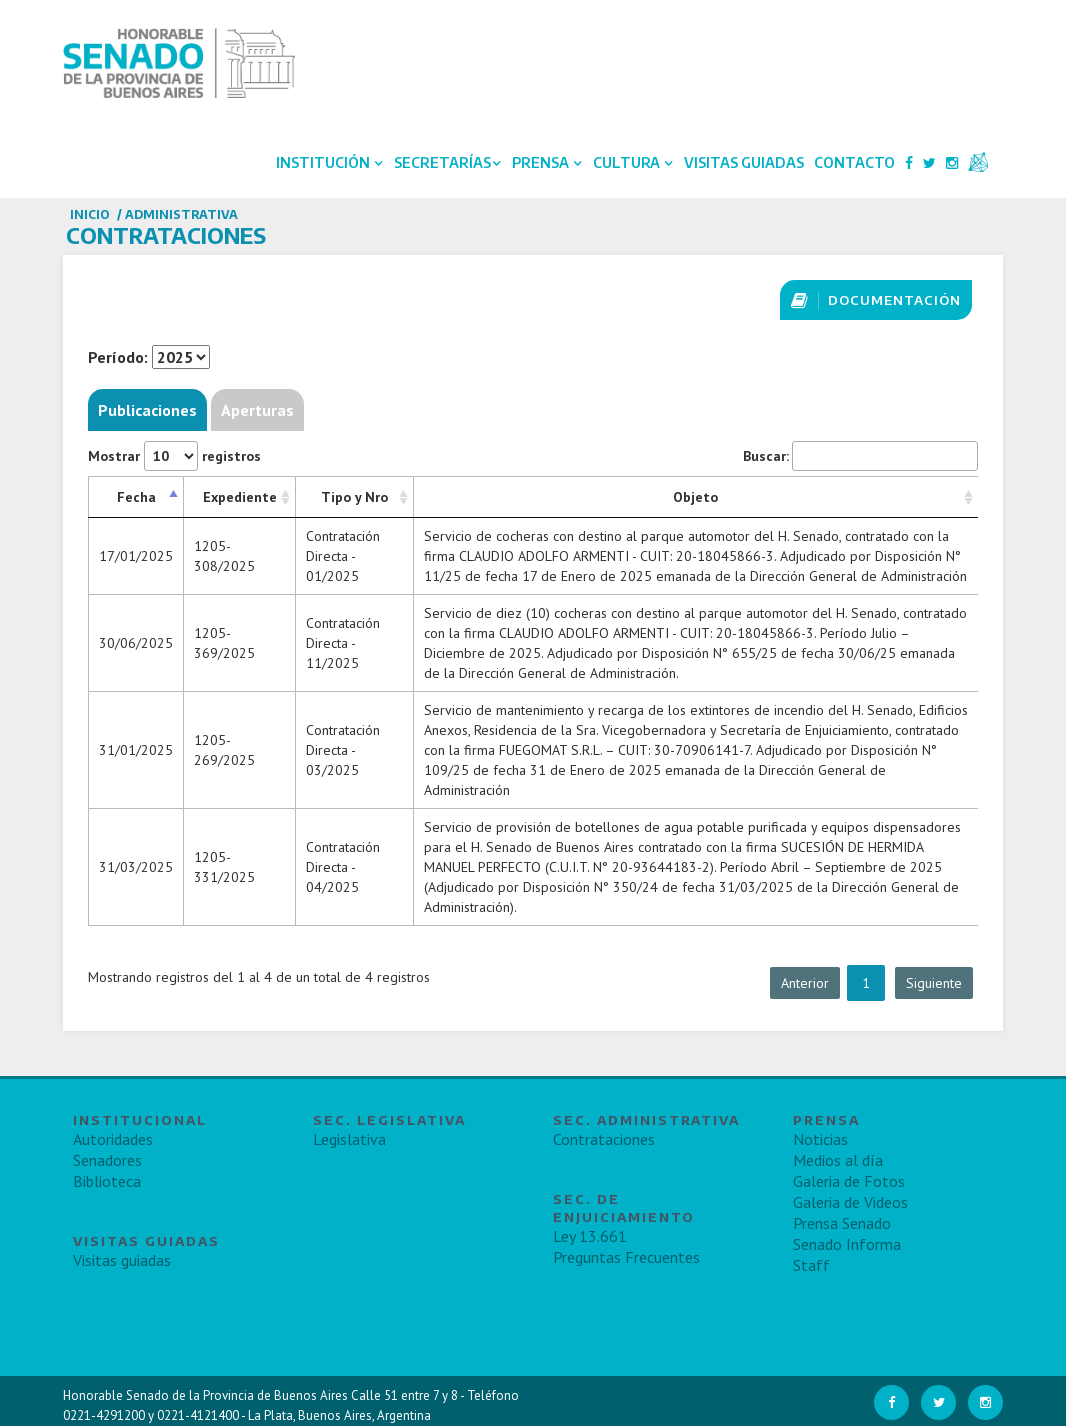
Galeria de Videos (850, 1202)
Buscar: (860, 456)
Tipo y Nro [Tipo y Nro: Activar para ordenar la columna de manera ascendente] (354, 497)
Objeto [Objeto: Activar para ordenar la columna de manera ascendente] (695, 497)
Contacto (854, 162)
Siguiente (934, 983)
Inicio (90, 214)
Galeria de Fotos (849, 1181)
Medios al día (838, 1160)
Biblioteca (107, 1181)
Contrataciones (604, 1139)
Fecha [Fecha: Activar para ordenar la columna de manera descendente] (136, 497)
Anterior (805, 983)
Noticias (820, 1139)
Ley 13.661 (590, 1236)
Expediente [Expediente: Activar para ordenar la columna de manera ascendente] (240, 497)
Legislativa (349, 1139)
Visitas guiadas (122, 1260)
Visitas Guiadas (744, 162)
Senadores (107, 1160)
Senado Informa (847, 1244)
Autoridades (113, 1139)
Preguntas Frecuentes (626, 1257)
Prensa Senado (842, 1223)
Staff (811, 1265)
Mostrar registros (174, 456)
